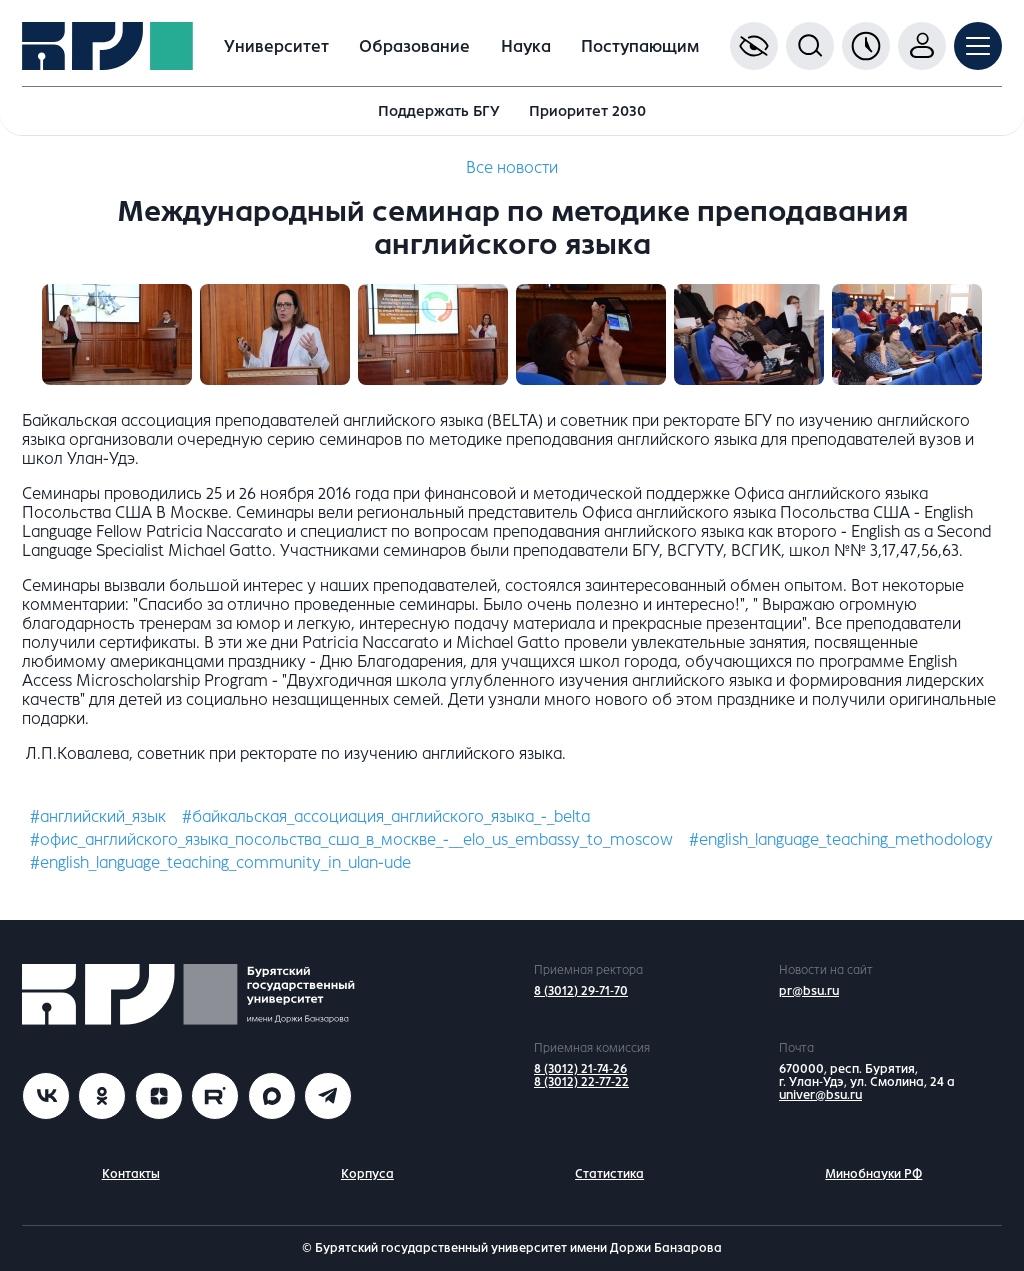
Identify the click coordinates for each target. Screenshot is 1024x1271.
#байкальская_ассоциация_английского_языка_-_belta (386, 816)
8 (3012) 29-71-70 (581, 991)
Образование (414, 46)
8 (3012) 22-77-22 (581, 1082)
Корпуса (367, 1174)
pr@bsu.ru (809, 991)
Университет (276, 46)
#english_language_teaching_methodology (841, 839)
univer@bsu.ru (820, 1095)
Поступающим (640, 46)
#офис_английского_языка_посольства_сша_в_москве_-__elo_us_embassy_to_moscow (351, 839)
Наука (526, 46)
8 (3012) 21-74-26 (580, 1069)
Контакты (131, 1174)
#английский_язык (98, 816)
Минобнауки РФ (873, 1174)
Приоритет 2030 (587, 111)
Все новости (512, 167)
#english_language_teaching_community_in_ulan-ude (220, 862)
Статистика (609, 1174)
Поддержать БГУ (439, 111)
